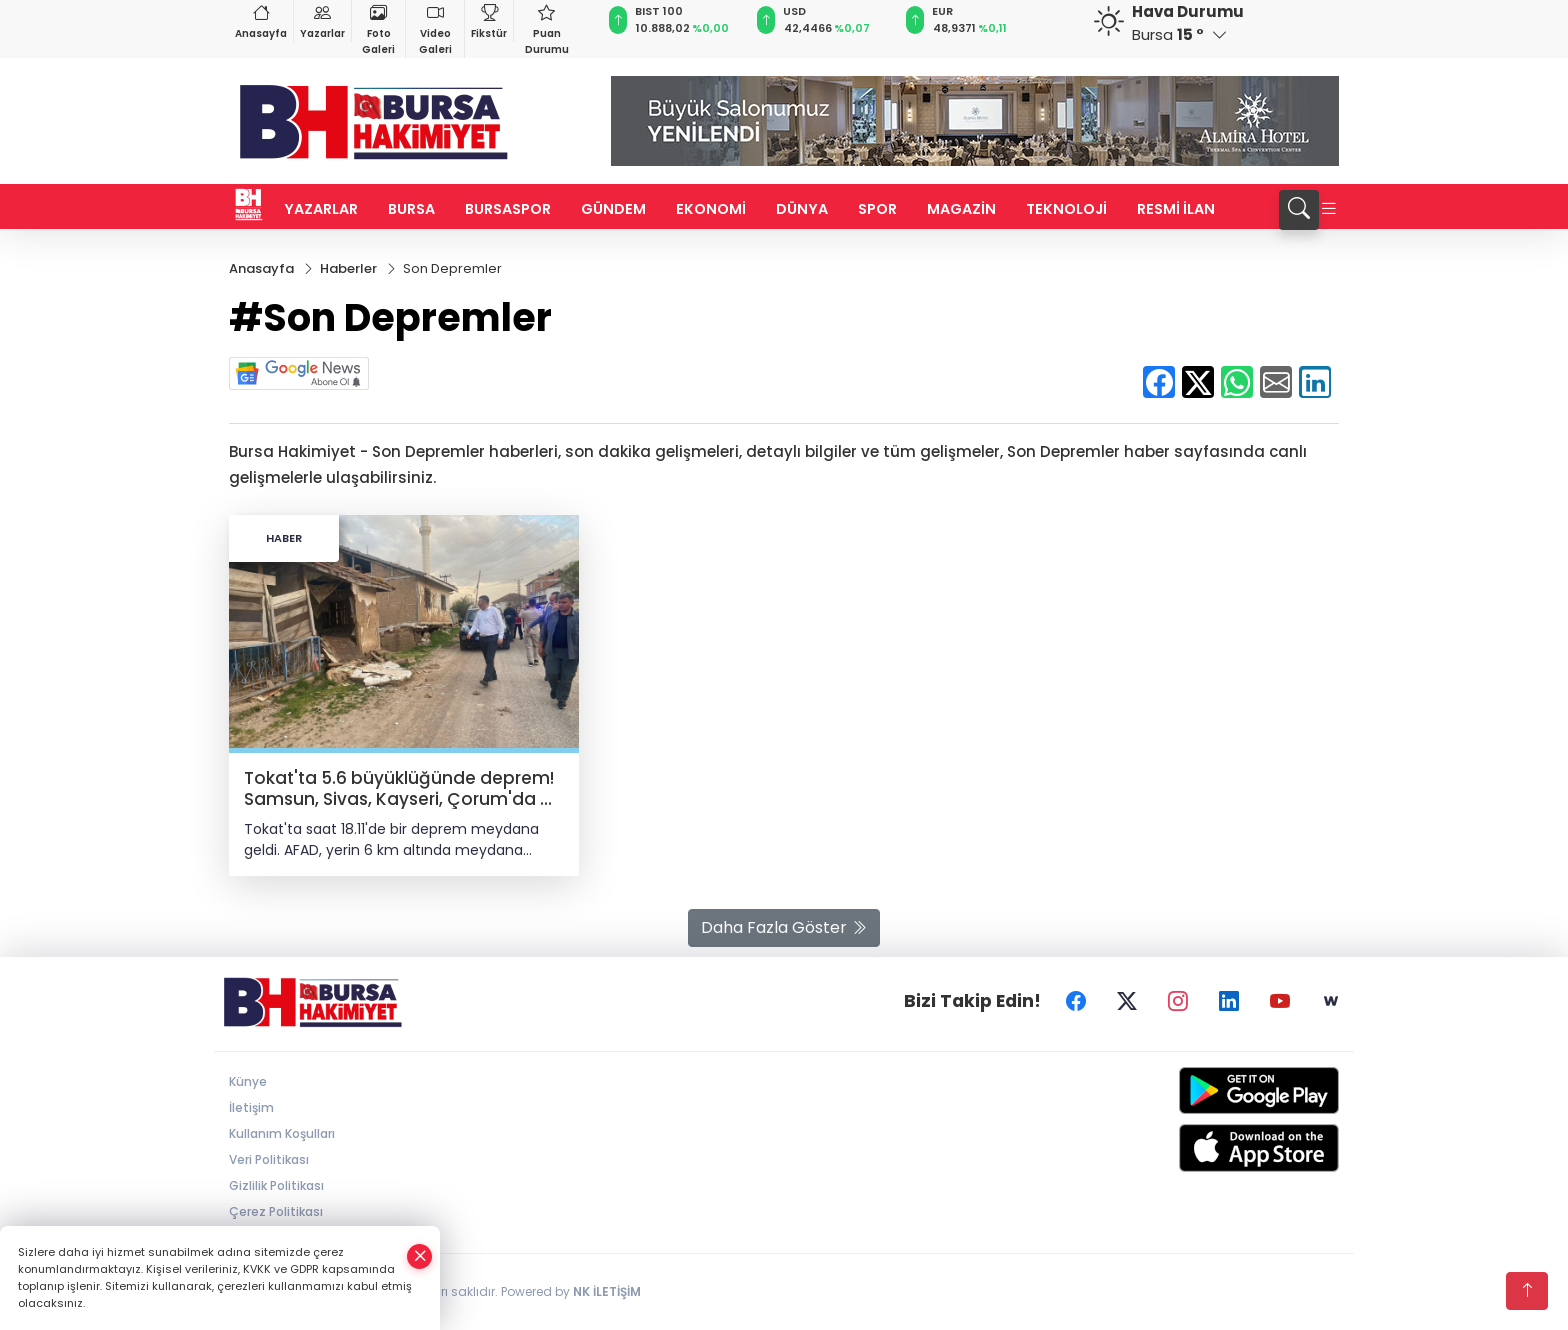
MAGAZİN (961, 209)
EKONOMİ (711, 209)
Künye (248, 1081)
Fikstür (489, 20)
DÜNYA (802, 209)
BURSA (411, 209)
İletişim (251, 1107)
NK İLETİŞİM (607, 1291)
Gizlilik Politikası (276, 1185)
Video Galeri (435, 28)
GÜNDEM (613, 209)
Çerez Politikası (276, 1211)
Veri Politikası (269, 1159)
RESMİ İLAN (1176, 209)
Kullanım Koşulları (282, 1133)
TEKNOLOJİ (1066, 209)
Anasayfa (261, 20)
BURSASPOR (508, 209)
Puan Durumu (546, 28)
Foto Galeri (378, 28)
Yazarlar (322, 20)
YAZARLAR (321, 209)
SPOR (877, 209)
